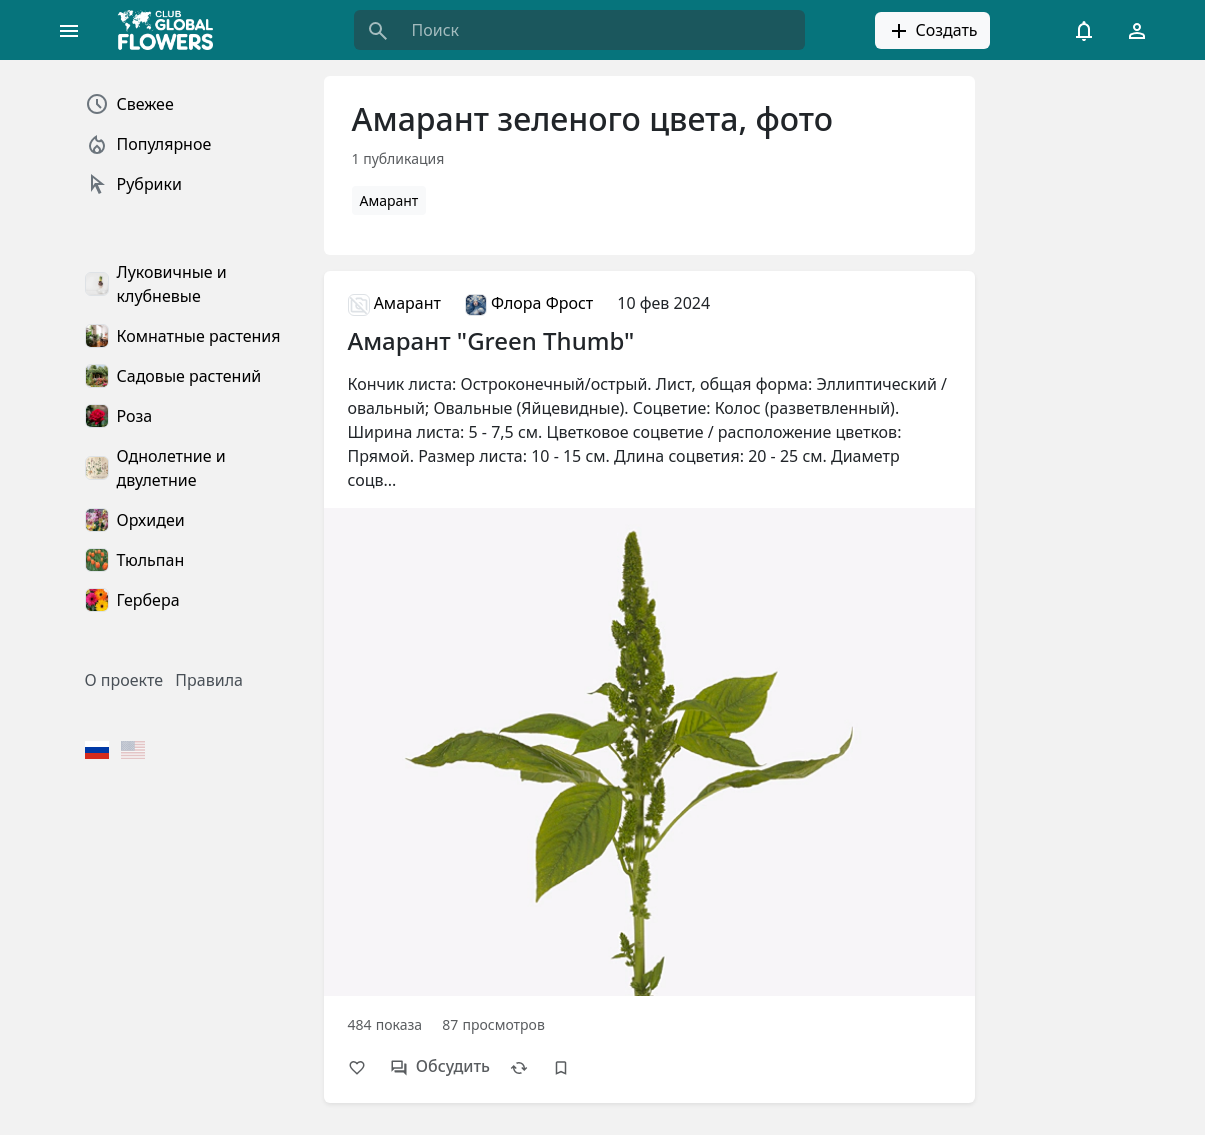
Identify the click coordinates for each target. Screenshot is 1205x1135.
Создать (932, 31)
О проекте (124, 680)
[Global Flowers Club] (172, 30)
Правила (209, 680)
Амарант (389, 200)
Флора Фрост (529, 303)
